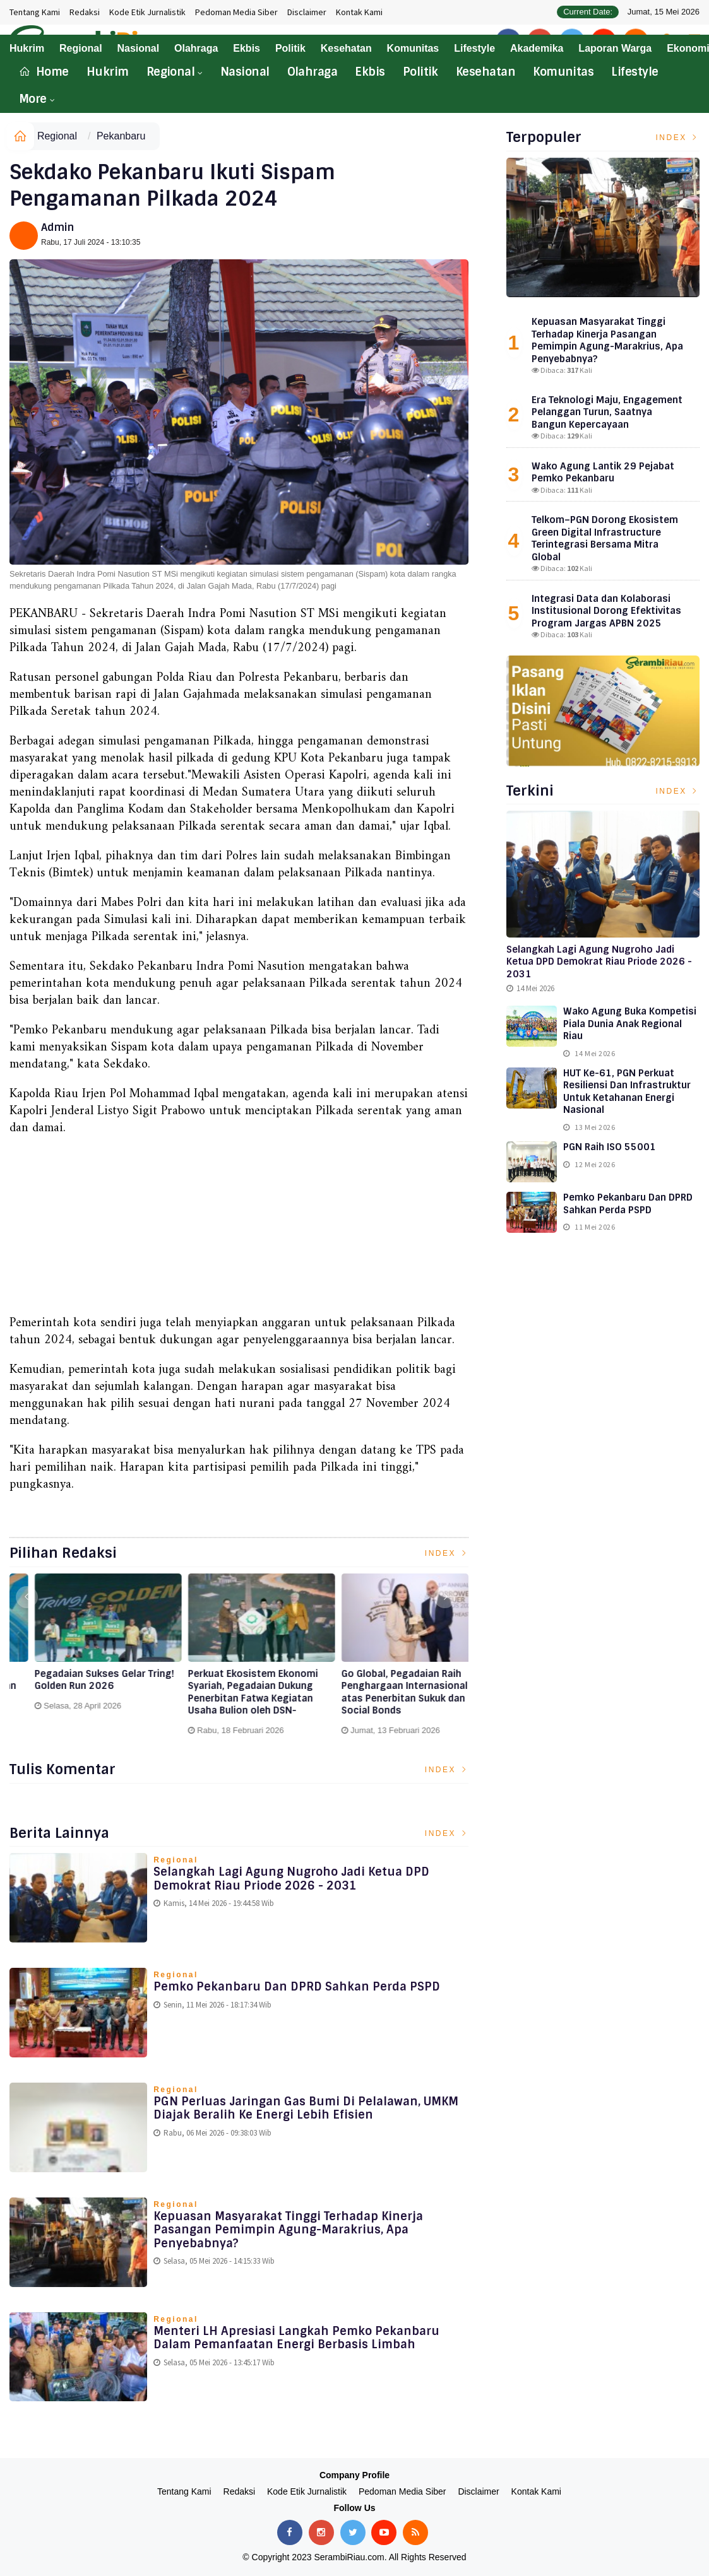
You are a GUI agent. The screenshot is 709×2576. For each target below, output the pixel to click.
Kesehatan (485, 71)
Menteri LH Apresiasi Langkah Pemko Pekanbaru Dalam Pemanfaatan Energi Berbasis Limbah (296, 2338)
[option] (86, 1653)
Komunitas (563, 71)
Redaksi (84, 12)
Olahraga (312, 71)
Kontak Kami (359, 12)
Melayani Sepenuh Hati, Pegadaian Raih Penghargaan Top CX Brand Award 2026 (80, 1686)
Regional (170, 71)
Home (44, 71)
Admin (57, 227)
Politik (420, 71)
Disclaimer (306, 12)
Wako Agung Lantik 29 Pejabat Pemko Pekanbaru (603, 472)
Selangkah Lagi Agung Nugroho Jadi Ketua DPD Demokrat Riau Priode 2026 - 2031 (291, 1878)
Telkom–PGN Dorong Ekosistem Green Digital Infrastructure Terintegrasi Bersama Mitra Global (605, 538)
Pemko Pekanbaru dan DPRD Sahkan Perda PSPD (296, 1986)
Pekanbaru (121, 136)
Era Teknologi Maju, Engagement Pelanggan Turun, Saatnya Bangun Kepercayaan (607, 412)
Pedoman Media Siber (236, 12)
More (33, 99)
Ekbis (369, 71)
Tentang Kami (34, 12)
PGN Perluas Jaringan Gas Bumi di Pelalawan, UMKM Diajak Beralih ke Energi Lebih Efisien (305, 2108)
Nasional (245, 71)
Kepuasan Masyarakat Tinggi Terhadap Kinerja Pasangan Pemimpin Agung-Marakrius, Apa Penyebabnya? (288, 2230)
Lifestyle (634, 71)
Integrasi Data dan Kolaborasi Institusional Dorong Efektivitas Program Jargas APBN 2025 (606, 611)
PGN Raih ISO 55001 (609, 1147)
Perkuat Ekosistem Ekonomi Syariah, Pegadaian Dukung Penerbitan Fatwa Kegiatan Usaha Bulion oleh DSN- (384, 1692)
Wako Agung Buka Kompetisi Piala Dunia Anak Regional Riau (629, 1023)
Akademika (537, 48)
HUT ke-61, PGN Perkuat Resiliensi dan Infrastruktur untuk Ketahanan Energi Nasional (627, 1092)
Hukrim (107, 71)
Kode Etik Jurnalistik (147, 12)
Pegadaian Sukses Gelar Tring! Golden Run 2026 (236, 1680)
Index (447, 1553)
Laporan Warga (615, 48)
